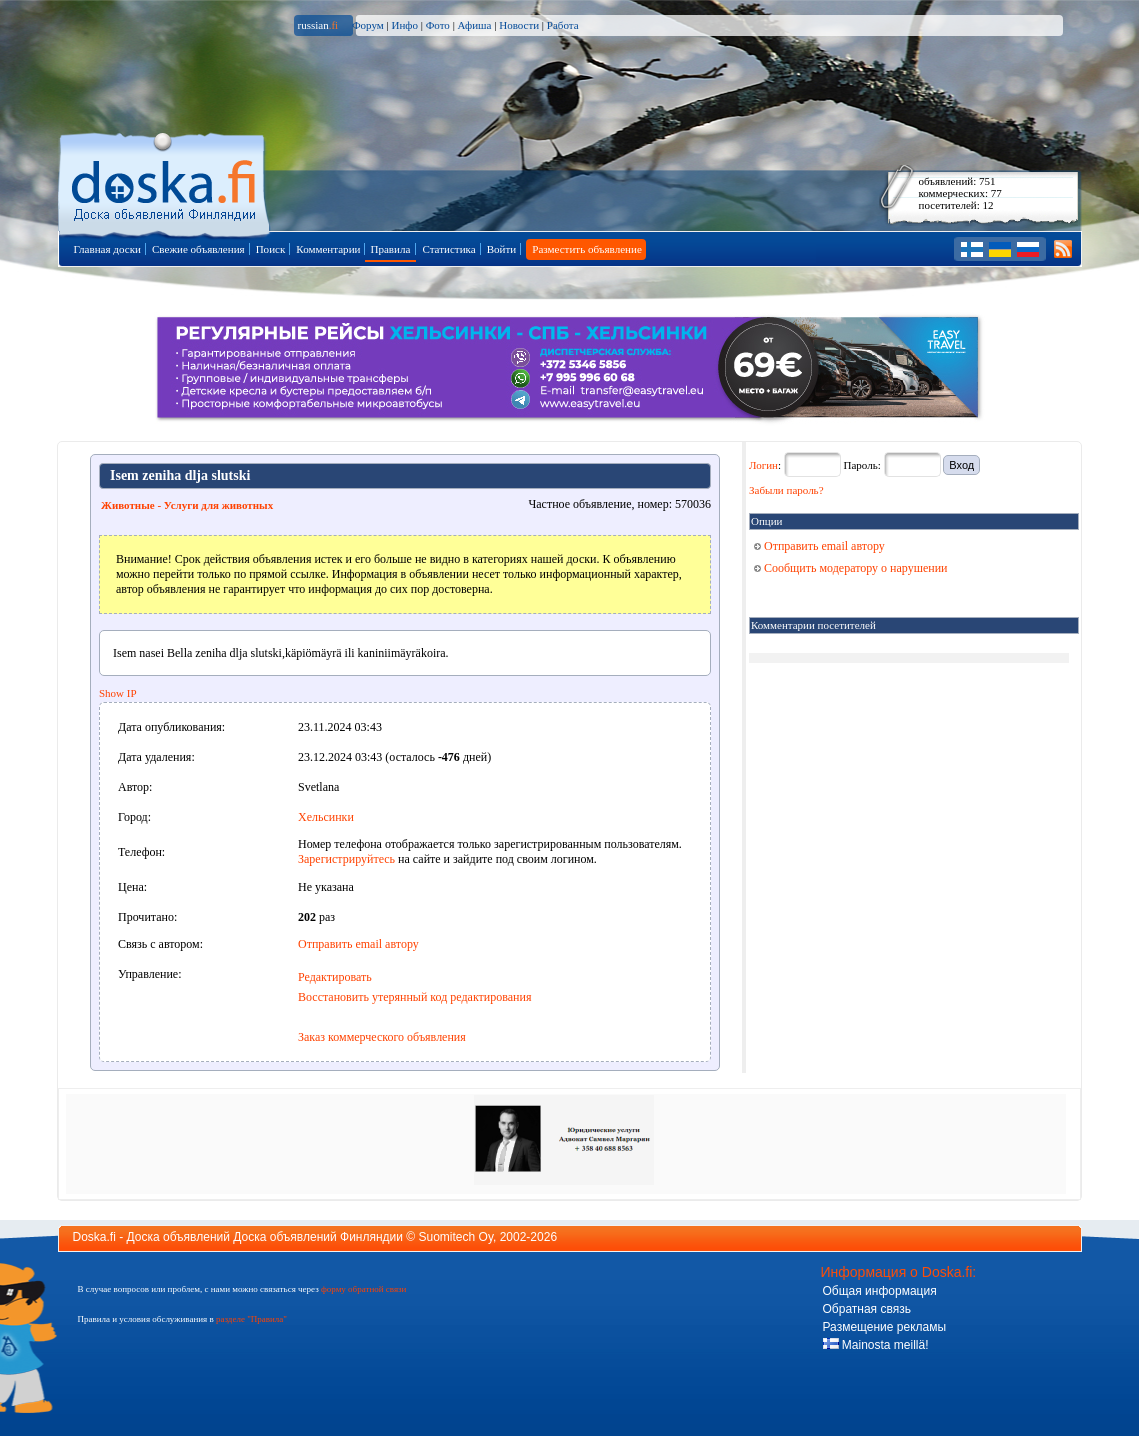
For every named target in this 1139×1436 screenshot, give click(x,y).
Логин (763, 465)
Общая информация (880, 1291)
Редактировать (335, 977)
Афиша (475, 25)
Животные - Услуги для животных (187, 505)
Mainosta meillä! (876, 1345)
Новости (519, 25)
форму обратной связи (363, 1289)
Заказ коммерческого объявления (382, 1037)
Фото (438, 25)
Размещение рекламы (885, 1327)
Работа (563, 25)
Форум (368, 25)
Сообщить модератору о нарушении (851, 568)
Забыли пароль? (786, 490)
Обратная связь (867, 1309)
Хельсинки (326, 817)
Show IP (118, 693)
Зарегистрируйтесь (346, 859)
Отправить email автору (358, 944)
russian (318, 25)
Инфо (404, 25)
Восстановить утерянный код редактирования (414, 997)
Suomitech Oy (456, 1237)
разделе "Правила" (251, 1319)
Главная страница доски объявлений (165, 181)
